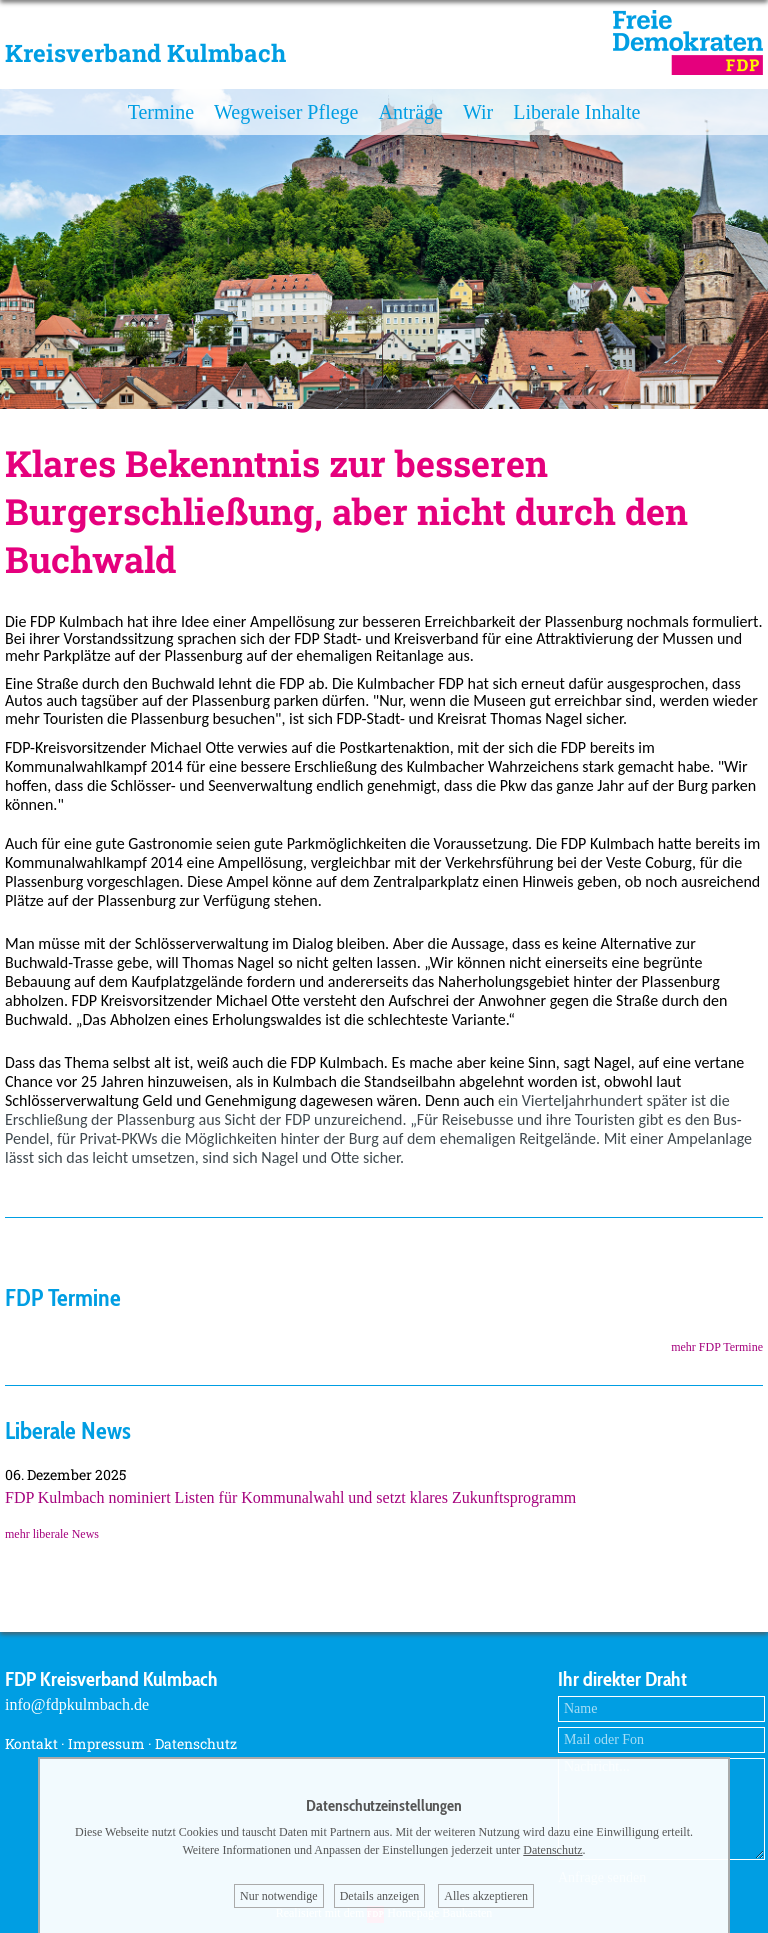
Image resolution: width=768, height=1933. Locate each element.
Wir (478, 112)
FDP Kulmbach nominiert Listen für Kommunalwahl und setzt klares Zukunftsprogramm (290, 1497)
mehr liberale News (52, 1534)
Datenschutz (196, 1743)
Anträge (410, 112)
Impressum (106, 1743)
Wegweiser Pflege (286, 112)
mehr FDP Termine (717, 1347)
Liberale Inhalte (576, 112)
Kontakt (31, 1743)
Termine (161, 112)
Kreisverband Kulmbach (145, 53)
